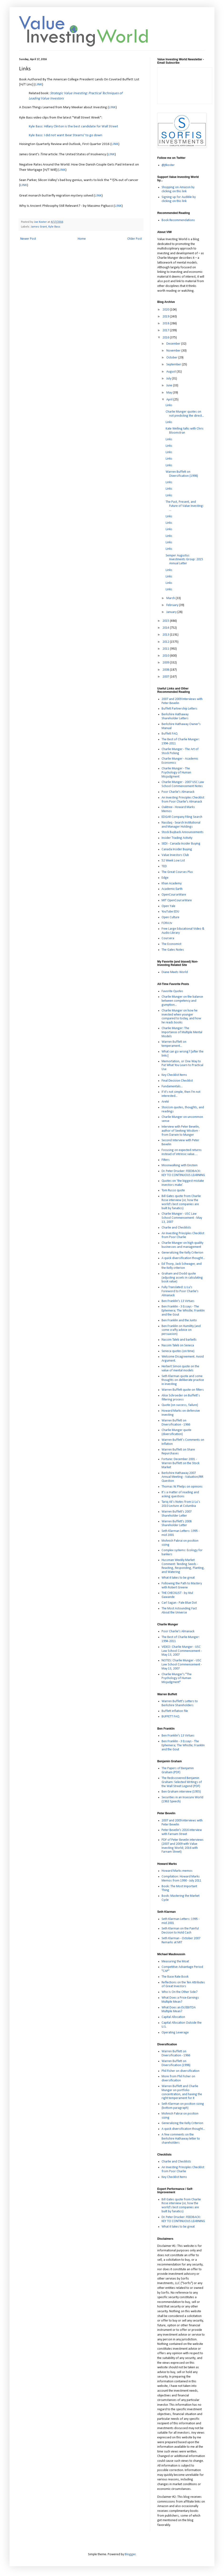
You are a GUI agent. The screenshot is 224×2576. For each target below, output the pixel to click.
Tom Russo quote (173, 1190)
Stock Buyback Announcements (183, 832)
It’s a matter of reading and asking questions (180, 1494)
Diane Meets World (175, 972)
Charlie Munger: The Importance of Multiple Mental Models (182, 1032)
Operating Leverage (175, 2032)
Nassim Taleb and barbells (179, 1340)
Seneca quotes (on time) (178, 1351)
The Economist (171, 944)
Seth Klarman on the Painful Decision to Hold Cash (180, 1930)
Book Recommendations (178, 220)
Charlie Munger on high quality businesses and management (182, 1245)
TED (164, 866)
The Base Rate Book (175, 1977)
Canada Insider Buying (177, 849)
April (169, 399)
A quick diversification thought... (183, 1258)
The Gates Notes (173, 950)
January (171, 612)
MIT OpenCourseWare (177, 900)
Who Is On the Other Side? (180, 1992)
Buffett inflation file (175, 1711)
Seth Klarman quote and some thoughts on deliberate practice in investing (183, 1380)
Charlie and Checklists (176, 1227)
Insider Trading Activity (177, 838)
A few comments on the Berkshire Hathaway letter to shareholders (181, 2139)
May (169, 392)
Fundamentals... (172, 1086)
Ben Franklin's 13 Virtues (178, 1301)
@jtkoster (168, 165)
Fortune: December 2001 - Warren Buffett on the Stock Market (180, 1463)
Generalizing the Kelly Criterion (182, 1252)
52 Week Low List (173, 860)
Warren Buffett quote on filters (183, 1390)
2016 (166, 337)
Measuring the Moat (175, 1961)
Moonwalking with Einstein (180, 1165)
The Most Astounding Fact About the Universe (179, 1610)
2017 (166, 330)
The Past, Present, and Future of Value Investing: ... (185, 506)
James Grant (39, 226)
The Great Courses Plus (177, 872)
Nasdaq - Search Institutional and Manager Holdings (181, 825)
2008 (166, 670)
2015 (166, 621)
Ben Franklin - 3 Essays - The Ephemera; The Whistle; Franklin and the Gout (183, 1311)
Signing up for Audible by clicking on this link (179, 199)
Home (82, 239)
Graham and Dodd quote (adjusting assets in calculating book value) (182, 1278)
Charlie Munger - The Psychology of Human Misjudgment (176, 772)
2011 (166, 649)
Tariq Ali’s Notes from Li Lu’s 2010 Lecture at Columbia (181, 1504)
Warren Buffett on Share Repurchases (178, 1452)
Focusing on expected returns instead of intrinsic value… (182, 1152)
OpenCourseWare (174, 895)
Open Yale (168, 906)
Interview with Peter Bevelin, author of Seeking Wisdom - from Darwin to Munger (181, 1131)
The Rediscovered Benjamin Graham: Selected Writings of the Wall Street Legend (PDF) (182, 1782)
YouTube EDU (170, 911)
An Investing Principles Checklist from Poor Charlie (183, 1235)
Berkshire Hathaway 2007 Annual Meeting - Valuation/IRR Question (182, 1477)
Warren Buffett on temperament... (174, 1044)
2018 (166, 323)
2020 (166, 309)
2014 (166, 628)
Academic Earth (172, 889)
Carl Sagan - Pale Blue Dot (179, 1603)
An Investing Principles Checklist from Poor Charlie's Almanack (183, 799)
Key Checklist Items (174, 1075)
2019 (166, 316)
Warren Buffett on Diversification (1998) (182, 474)
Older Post (134, 239)
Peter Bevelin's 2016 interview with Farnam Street (182, 1832)
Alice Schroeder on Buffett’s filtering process (181, 1397)
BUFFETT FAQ (170, 1716)
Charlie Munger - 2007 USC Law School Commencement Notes (183, 784)
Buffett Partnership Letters (179, 708)
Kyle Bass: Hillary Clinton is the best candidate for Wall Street (73, 126)
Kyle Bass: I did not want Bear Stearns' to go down (65, 135)
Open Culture (170, 917)
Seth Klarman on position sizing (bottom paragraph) (183, 2106)
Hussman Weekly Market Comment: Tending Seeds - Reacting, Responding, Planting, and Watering (183, 1566)
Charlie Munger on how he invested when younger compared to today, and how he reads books (181, 1016)
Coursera (168, 938)
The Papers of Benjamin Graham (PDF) (178, 1770)
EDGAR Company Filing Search (182, 817)
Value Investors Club (175, 855)
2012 (166, 642)
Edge (165, 878)
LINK (38, 84)
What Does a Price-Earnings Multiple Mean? (180, 2000)
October (172, 357)
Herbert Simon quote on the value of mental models (180, 1368)
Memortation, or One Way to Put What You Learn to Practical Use (182, 1065)
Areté (165, 1102)
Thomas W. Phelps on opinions (182, 1486)
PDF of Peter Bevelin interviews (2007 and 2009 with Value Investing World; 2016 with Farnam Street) (183, 1846)
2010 (166, 656)
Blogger (130, 2554)
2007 (166, 677)
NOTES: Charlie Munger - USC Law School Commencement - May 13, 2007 (182, 1664)
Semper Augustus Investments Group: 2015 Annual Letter (184, 559)
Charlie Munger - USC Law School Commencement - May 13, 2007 (182, 1218)
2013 (166, 635)
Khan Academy (172, 883)
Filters (166, 1160)
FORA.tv (167, 923)
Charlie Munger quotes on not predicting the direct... (185, 414)
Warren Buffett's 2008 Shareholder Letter (177, 1523)
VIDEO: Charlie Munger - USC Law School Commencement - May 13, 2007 (182, 1651)
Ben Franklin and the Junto (179, 1320)
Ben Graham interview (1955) (181, 1791)
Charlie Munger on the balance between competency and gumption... (182, 1001)
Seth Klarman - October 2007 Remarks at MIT (181, 1940)
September (174, 364)
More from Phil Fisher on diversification (178, 2078)
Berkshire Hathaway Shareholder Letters (175, 716)
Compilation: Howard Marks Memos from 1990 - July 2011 (181, 1878)
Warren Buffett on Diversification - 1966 (176, 1422)
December (173, 344)
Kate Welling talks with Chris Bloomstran (185, 431)
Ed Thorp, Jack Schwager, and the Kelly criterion (182, 1266)
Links (169, 405)
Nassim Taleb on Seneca (178, 1345)
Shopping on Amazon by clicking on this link (178, 189)
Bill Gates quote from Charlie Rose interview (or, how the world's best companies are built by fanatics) (181, 1202)
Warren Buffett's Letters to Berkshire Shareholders (180, 1703)
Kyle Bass (54, 226)
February (172, 605)
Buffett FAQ (170, 734)
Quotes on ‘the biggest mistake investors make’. (183, 1183)
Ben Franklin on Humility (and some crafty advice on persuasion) (181, 1330)
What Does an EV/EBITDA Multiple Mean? (179, 2009)
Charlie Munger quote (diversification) (176, 1432)
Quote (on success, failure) (180, 1405)
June (169, 385)
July (169, 378)
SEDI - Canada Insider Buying (181, 843)
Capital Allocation (173, 2017)
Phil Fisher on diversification (180, 2071)
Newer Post (28, 239)
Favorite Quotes (172, 991)
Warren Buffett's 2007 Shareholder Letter (177, 1514)
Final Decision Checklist (177, 1081)
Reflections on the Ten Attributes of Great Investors (183, 1984)
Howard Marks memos (177, 1871)
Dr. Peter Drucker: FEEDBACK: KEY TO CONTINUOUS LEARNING (183, 1173)
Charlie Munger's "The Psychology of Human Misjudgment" (177, 1678)
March (171, 598)
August (171, 371)
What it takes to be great (178, 1578)
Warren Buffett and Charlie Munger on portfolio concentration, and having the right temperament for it (182, 2092)
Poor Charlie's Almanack (178, 792)
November (173, 350)
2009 (166, 662)
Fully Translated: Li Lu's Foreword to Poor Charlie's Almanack (180, 1291)
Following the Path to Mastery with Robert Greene (182, 1585)
